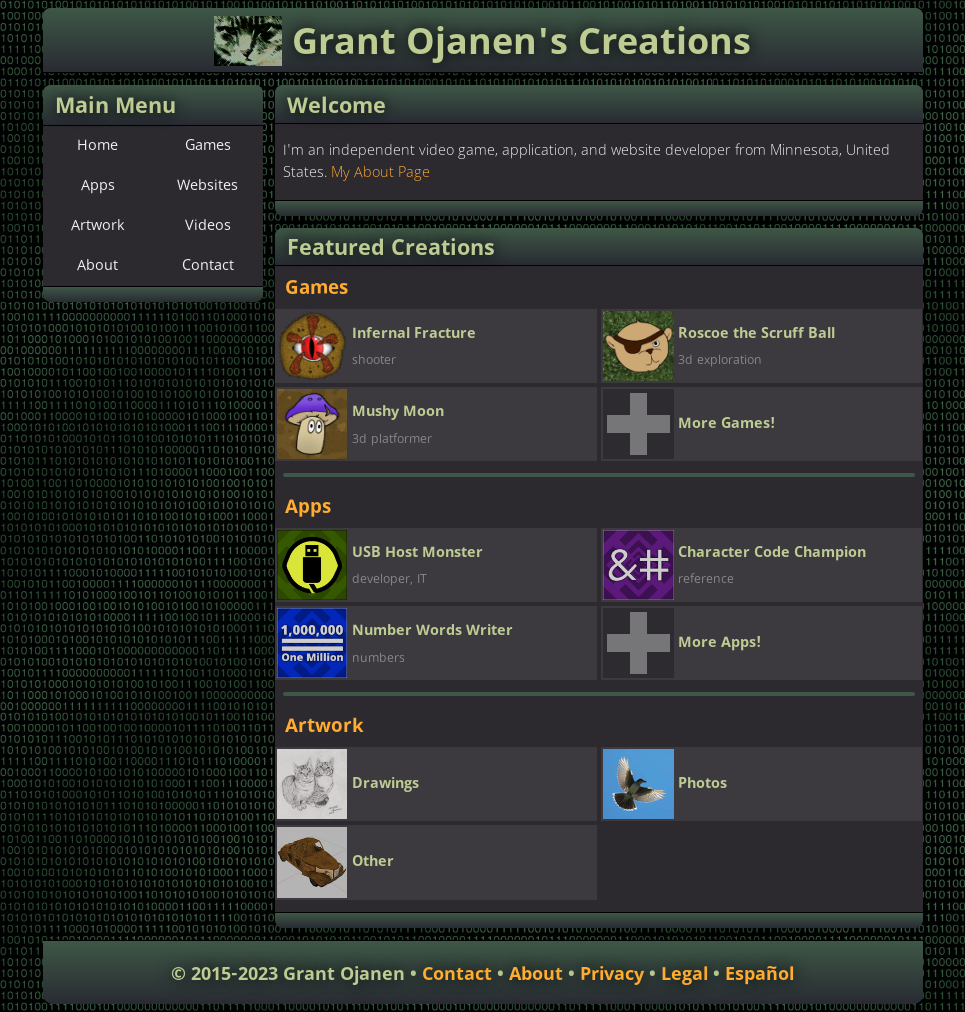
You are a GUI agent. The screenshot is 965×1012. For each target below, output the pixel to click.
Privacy (612, 974)
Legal (684, 974)
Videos (208, 226)
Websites (207, 186)
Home (97, 146)
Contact (208, 266)
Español (759, 974)
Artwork (98, 226)
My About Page (380, 173)
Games (208, 146)
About (97, 266)
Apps (98, 186)
